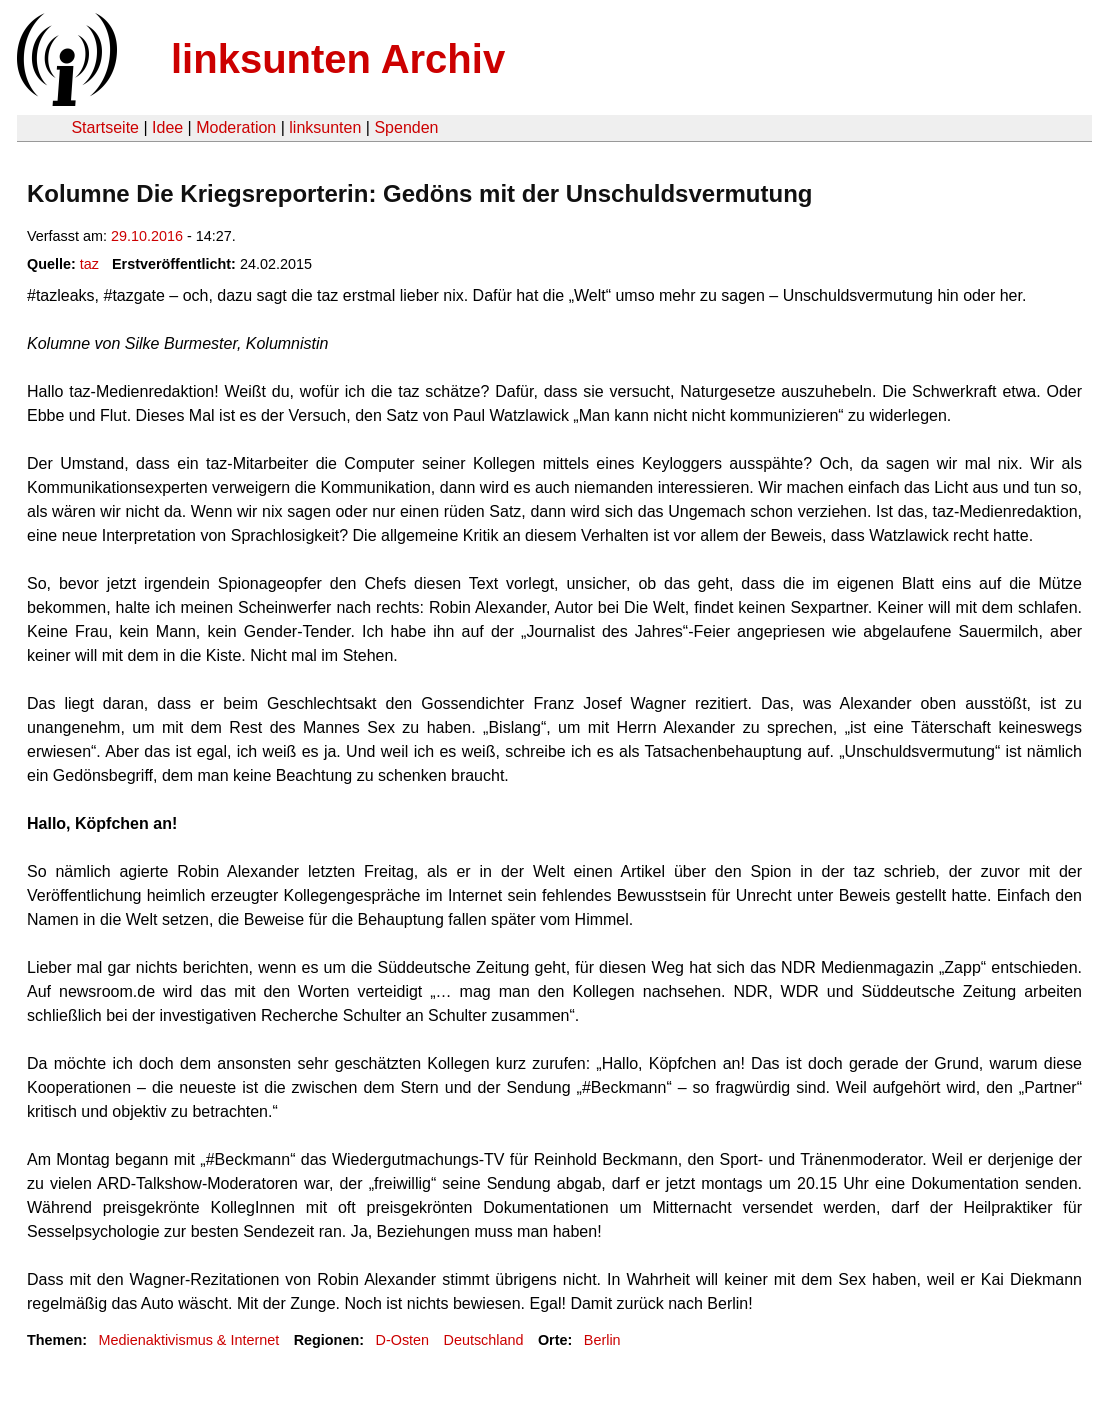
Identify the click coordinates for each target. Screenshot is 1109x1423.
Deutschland (484, 1340)
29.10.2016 (147, 236)
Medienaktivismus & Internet (188, 1340)
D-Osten (403, 1340)
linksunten (325, 127)
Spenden (406, 127)
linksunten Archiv (338, 59)
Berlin (602, 1340)
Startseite (105, 127)
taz (89, 264)
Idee (167, 127)
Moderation (236, 127)
